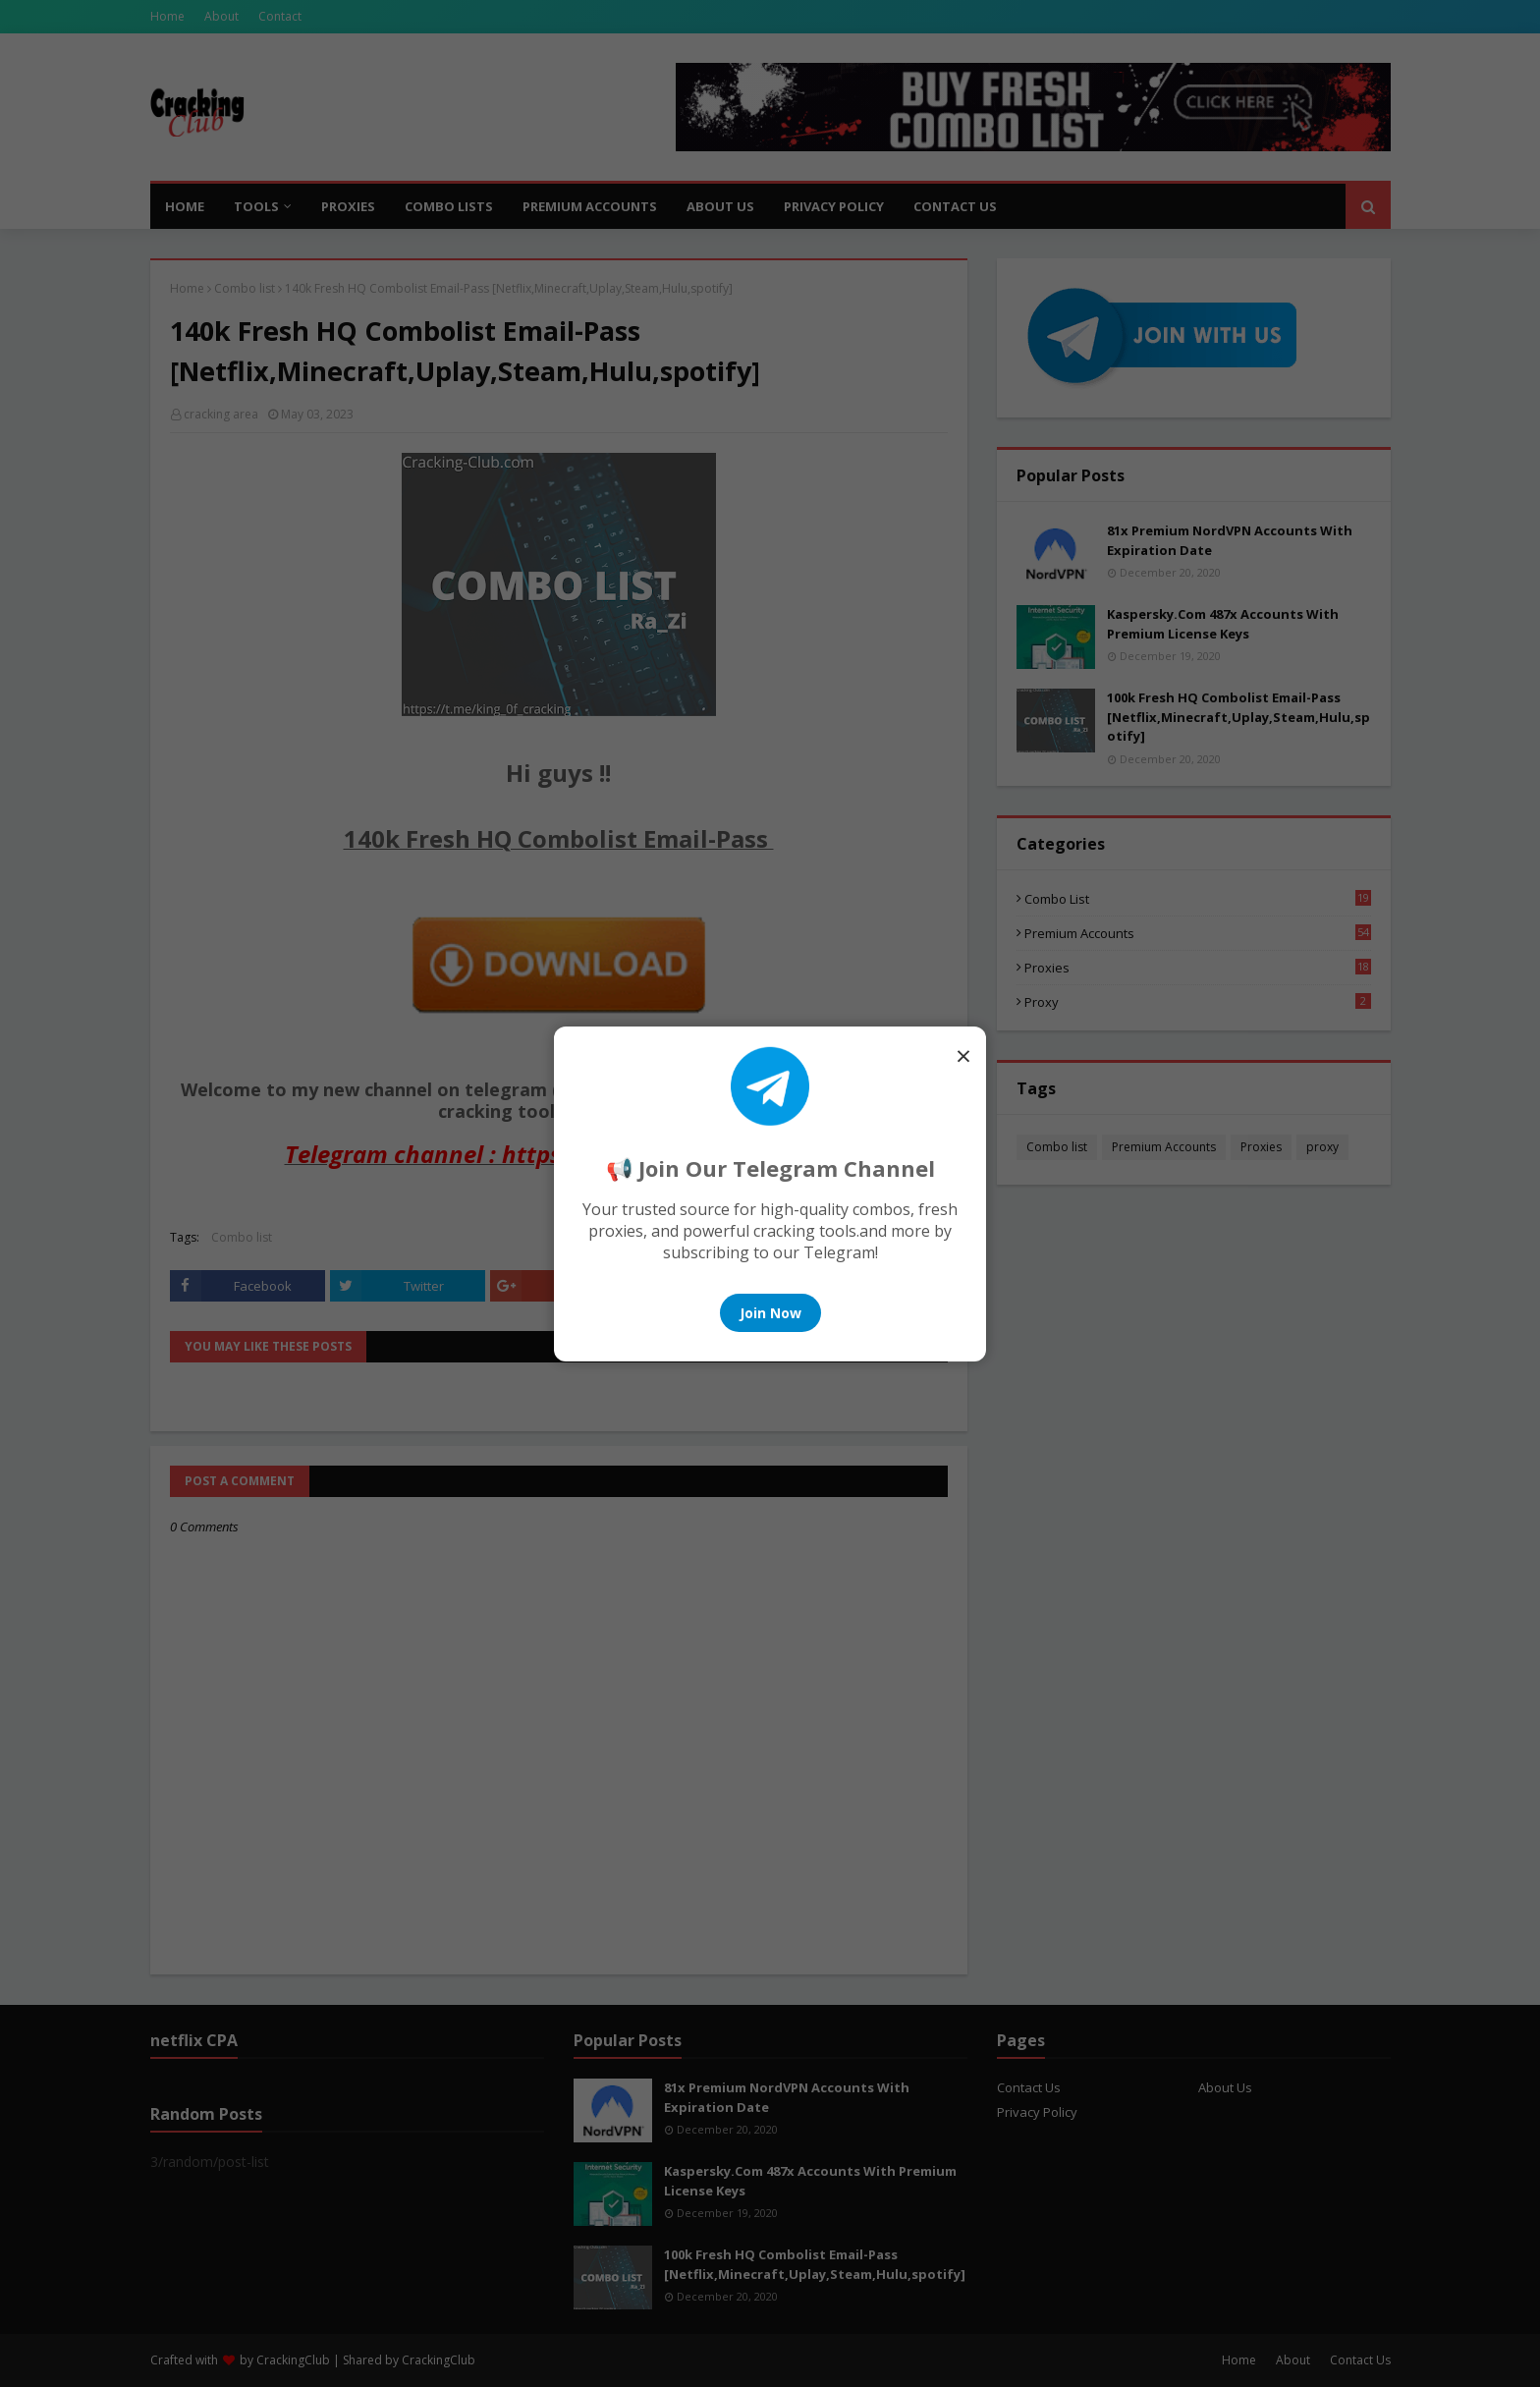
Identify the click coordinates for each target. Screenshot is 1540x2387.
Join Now (770, 1313)
